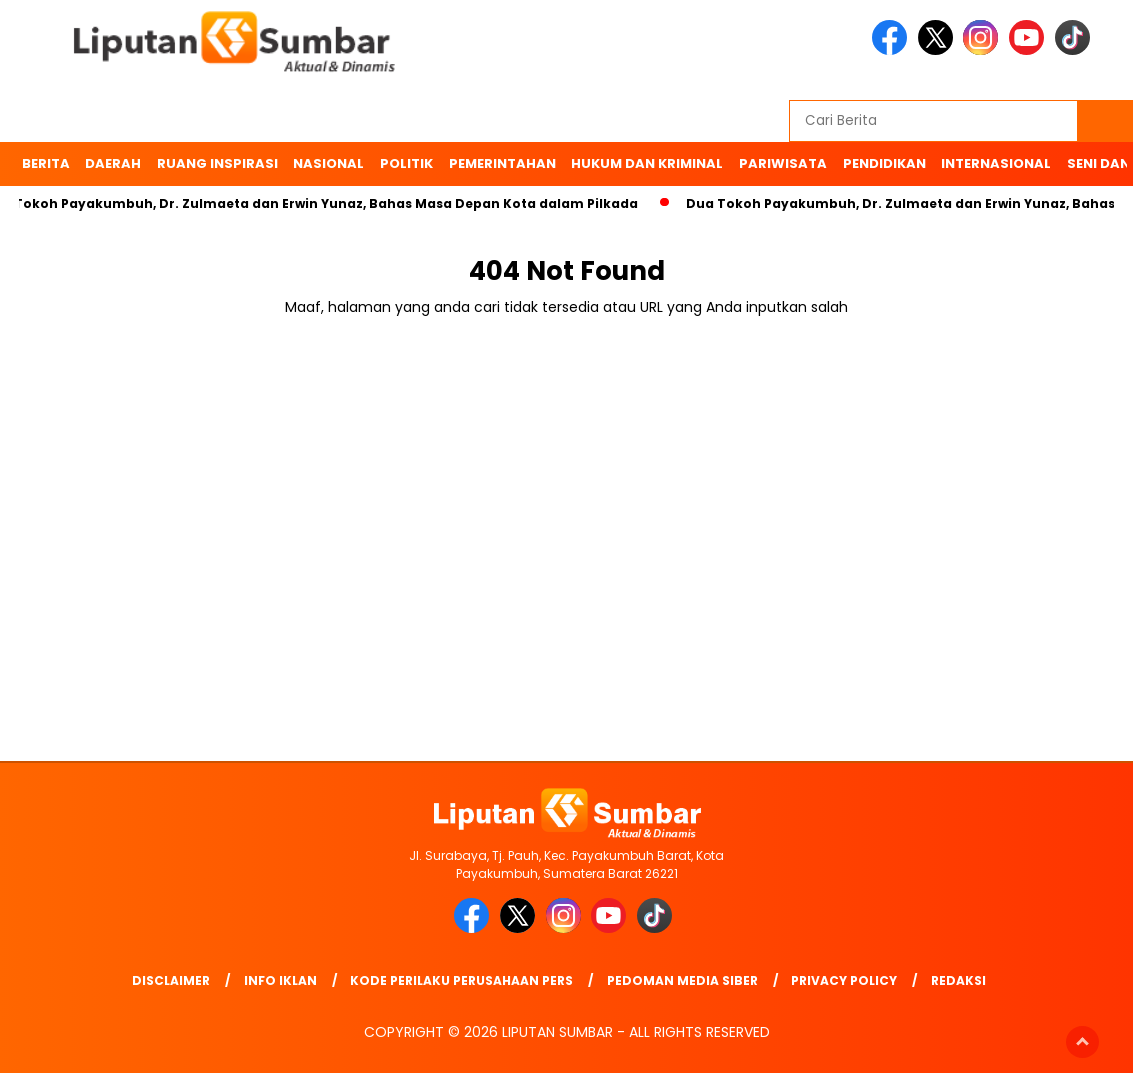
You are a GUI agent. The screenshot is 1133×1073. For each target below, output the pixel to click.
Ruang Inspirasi (217, 163)
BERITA (46, 163)
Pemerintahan (502, 163)
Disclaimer (171, 980)
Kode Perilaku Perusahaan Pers (461, 980)
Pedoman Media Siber (682, 980)
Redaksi (958, 980)
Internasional (996, 163)
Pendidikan (884, 163)
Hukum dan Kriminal (647, 163)
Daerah (113, 163)
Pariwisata (783, 163)
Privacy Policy (844, 980)
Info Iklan (280, 980)
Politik (406, 163)
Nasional (328, 163)
